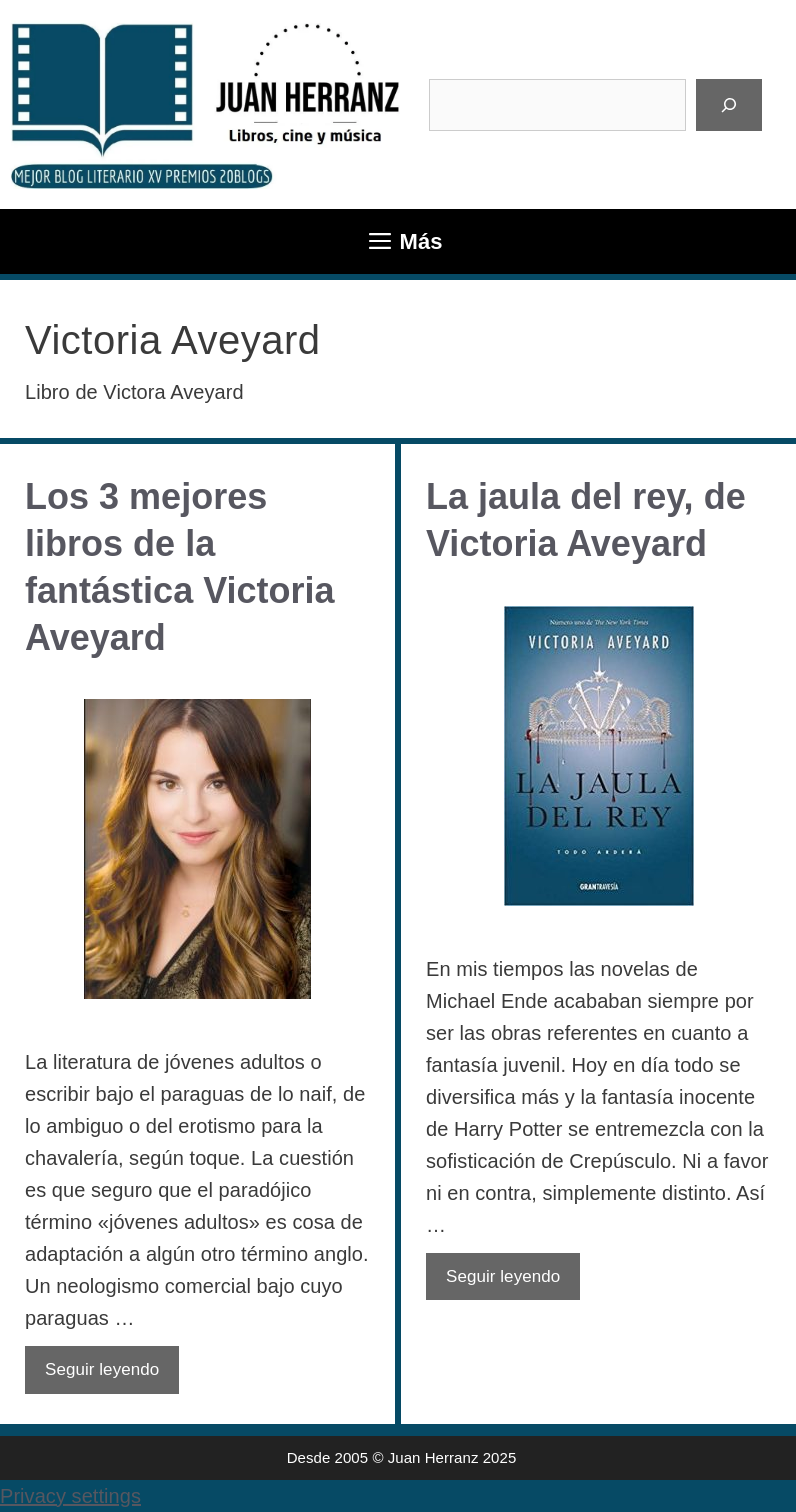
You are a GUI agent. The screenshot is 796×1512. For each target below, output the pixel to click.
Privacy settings (70, 1496)
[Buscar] (729, 105)
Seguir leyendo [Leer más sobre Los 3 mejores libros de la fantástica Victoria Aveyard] (102, 1369)
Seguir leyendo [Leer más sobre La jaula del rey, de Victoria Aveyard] (503, 1276)
